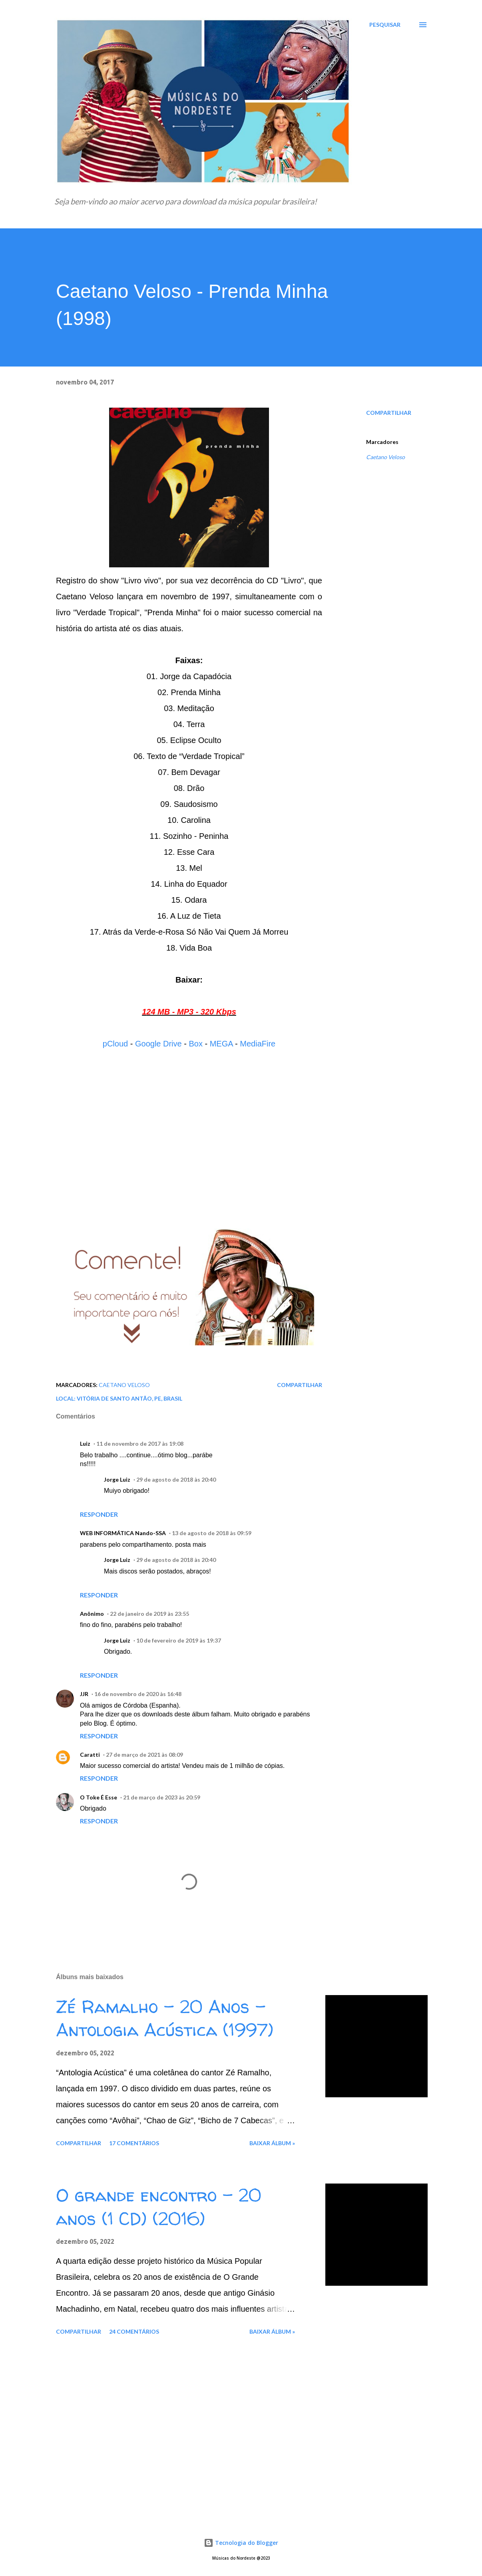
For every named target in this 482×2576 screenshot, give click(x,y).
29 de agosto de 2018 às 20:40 (176, 1479)
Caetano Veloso (385, 457)
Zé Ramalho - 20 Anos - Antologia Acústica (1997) (164, 2018)
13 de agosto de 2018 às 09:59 (211, 1533)
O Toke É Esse (98, 1797)
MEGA (221, 1043)
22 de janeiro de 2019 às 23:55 (149, 1613)
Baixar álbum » (272, 2143)
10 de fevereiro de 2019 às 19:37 (178, 1640)
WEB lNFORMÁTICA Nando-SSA (123, 1533)
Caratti (90, 1754)
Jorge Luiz (117, 1479)
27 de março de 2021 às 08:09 (144, 1754)
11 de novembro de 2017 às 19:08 (139, 1443)
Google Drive (158, 1043)
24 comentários (134, 2331)
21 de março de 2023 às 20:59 (161, 1797)
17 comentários (134, 2143)
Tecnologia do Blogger (241, 2542)
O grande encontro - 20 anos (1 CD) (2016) (158, 2207)
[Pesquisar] (384, 25)
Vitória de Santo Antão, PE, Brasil (129, 1398)
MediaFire (257, 1043)
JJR (84, 1693)
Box (195, 1043)
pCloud (115, 1043)
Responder (99, 1514)
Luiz (85, 1443)
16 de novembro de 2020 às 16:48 (137, 1693)
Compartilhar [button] (388, 412)
